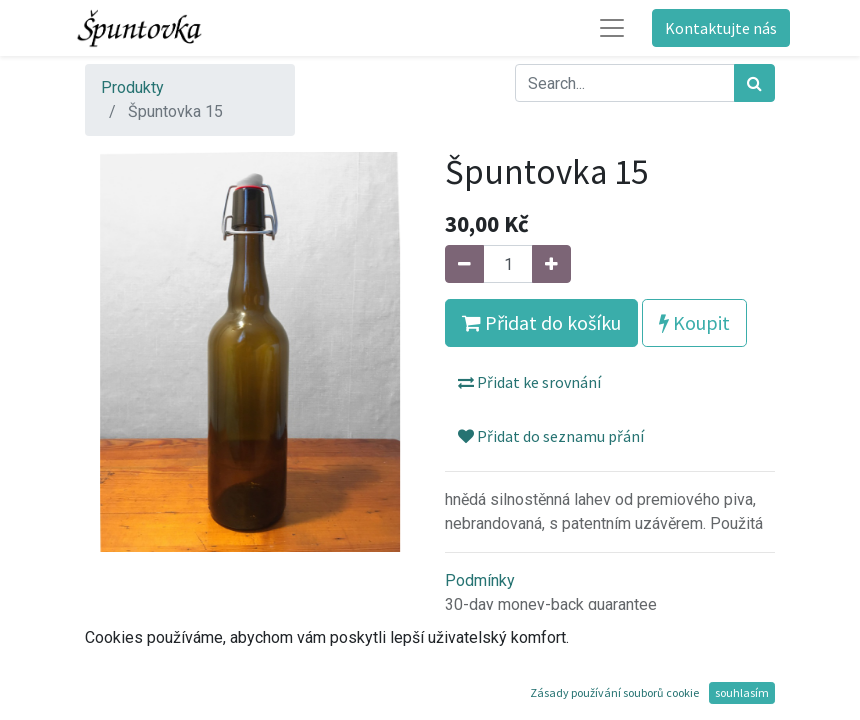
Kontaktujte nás (721, 28)
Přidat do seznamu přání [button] (551, 436)
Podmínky (480, 580)
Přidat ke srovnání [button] (529, 382)
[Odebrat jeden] (464, 264)
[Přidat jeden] (551, 264)
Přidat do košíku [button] (541, 322)
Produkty (132, 87)
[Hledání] (754, 83)
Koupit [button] (694, 322)
